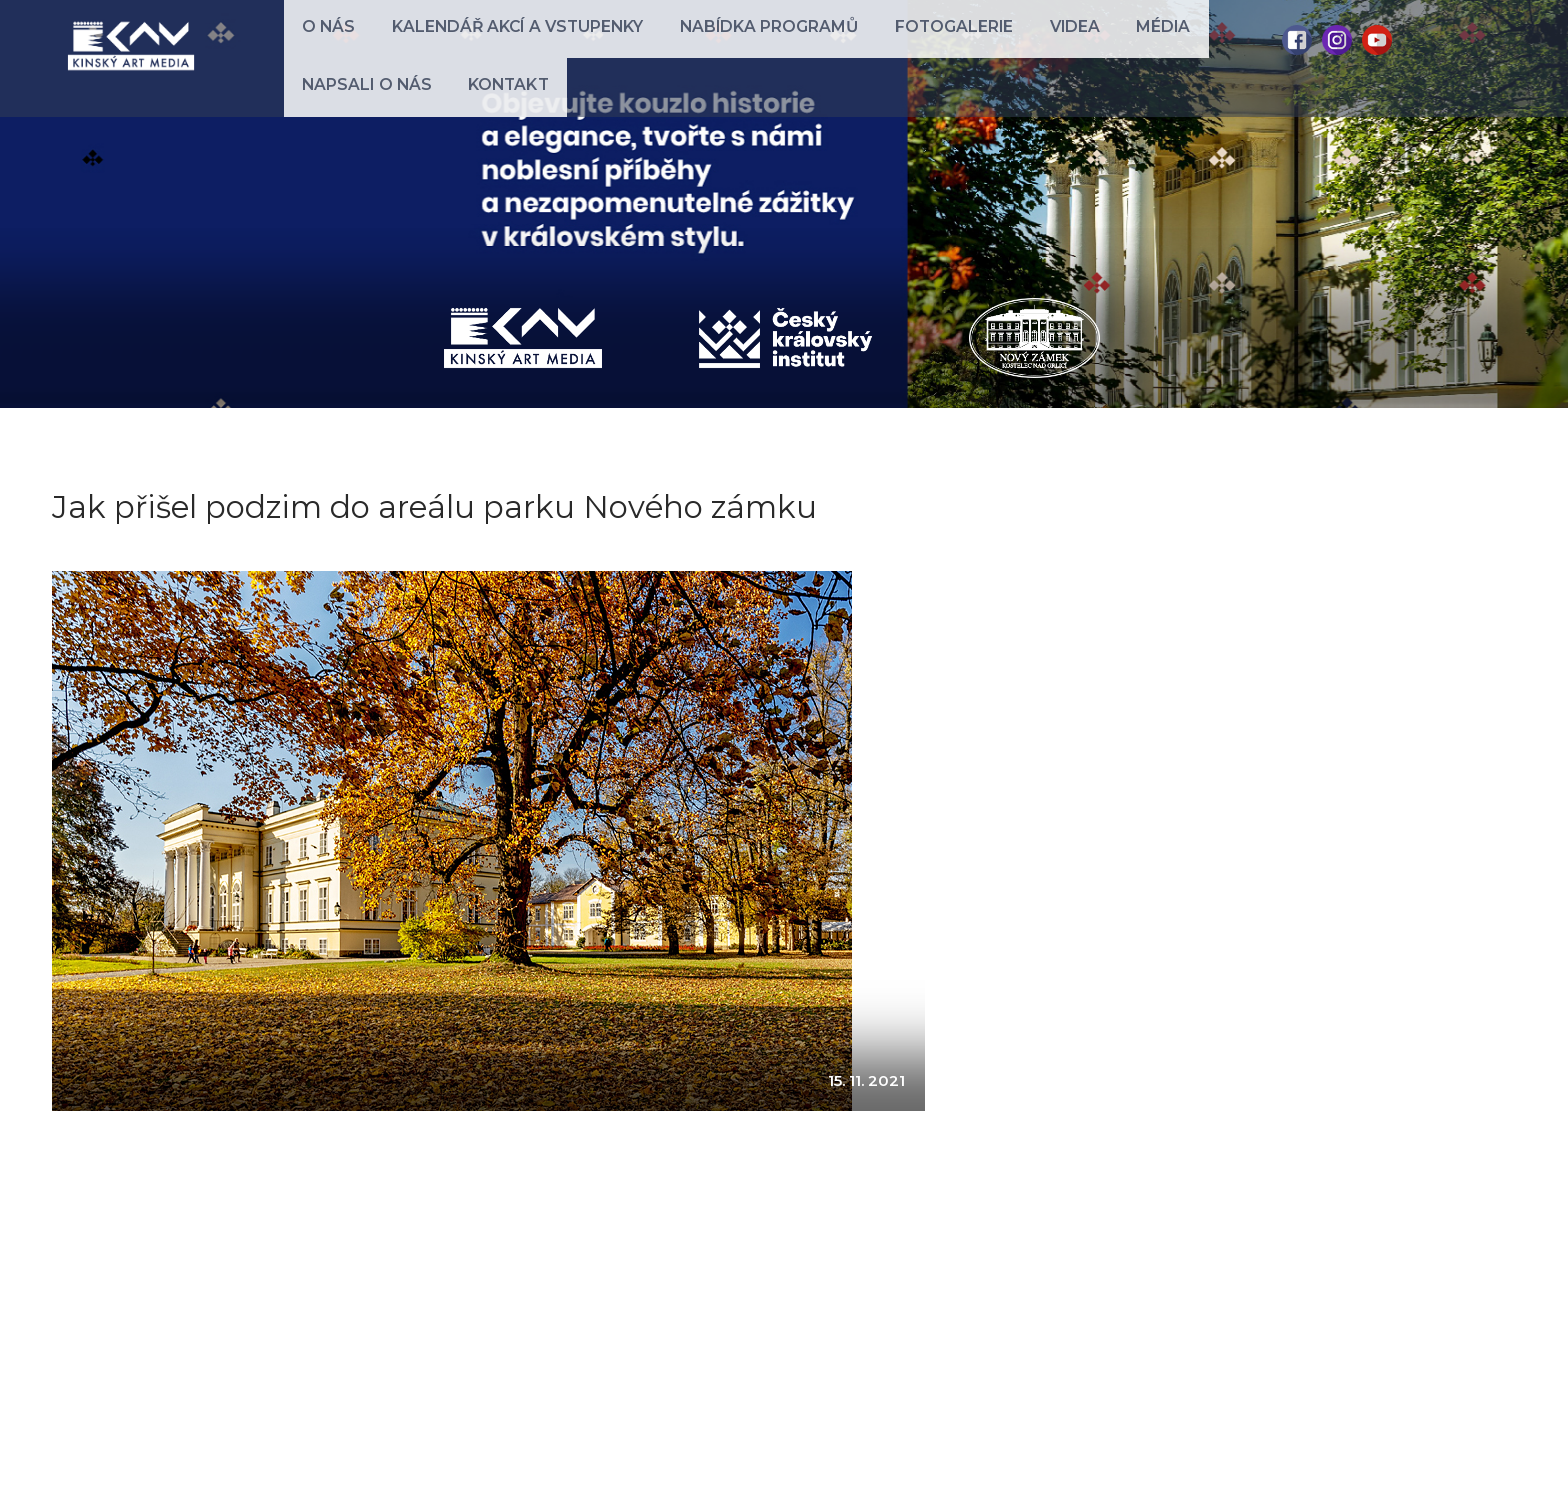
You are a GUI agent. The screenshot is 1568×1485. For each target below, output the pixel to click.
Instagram (1337, 40)
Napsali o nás (1096, 42)
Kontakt (1208, 42)
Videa (933, 42)
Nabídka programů (686, 42)
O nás (316, 42)
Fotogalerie (838, 42)
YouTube (1377, 40)
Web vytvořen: (1443, 1449)
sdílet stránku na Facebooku (153, 1299)
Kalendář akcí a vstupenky (472, 42)
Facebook (1297, 40)
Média (996, 42)
